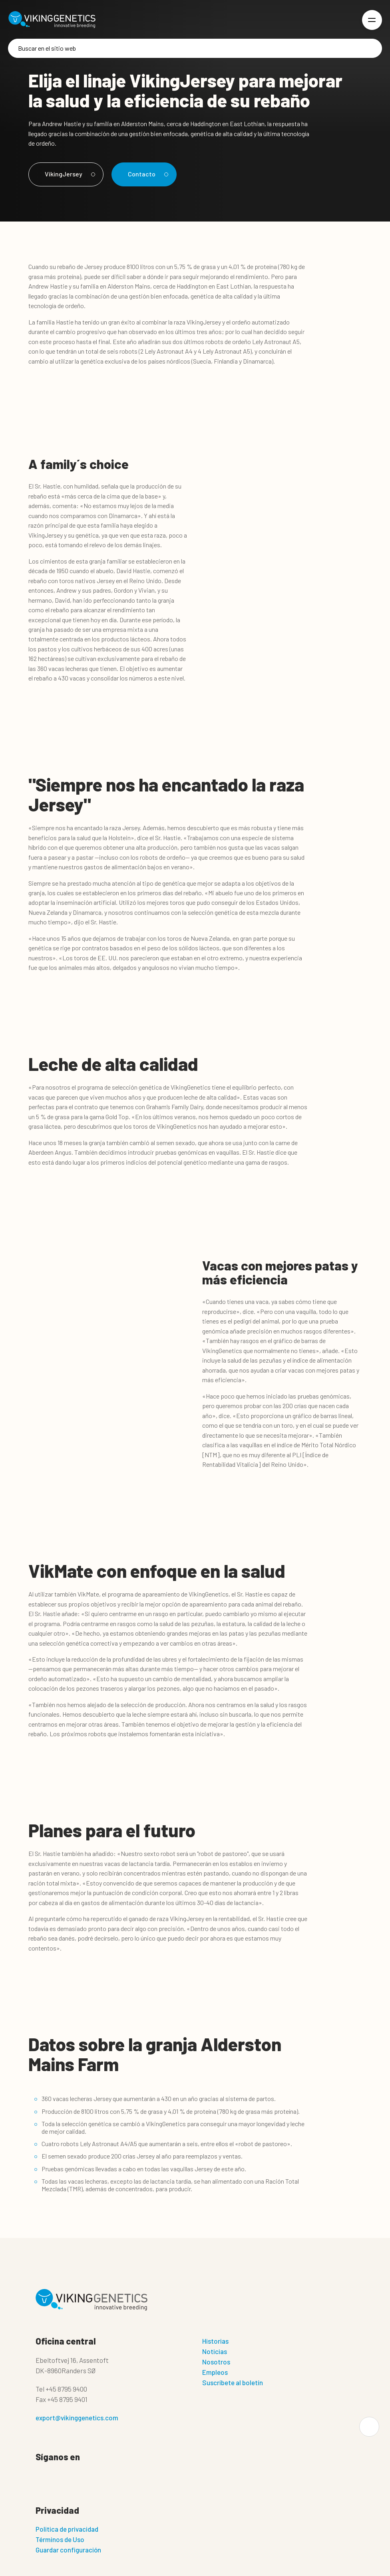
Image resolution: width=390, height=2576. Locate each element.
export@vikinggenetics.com (77, 2418)
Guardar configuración (68, 2550)
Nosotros (216, 2362)
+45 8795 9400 (66, 2389)
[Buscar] (195, 48)
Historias (215, 2341)
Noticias (214, 2351)
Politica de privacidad (67, 2529)
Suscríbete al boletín (232, 2382)
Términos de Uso (60, 2539)
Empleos (215, 2372)
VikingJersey (69, 174)
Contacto (147, 174)
